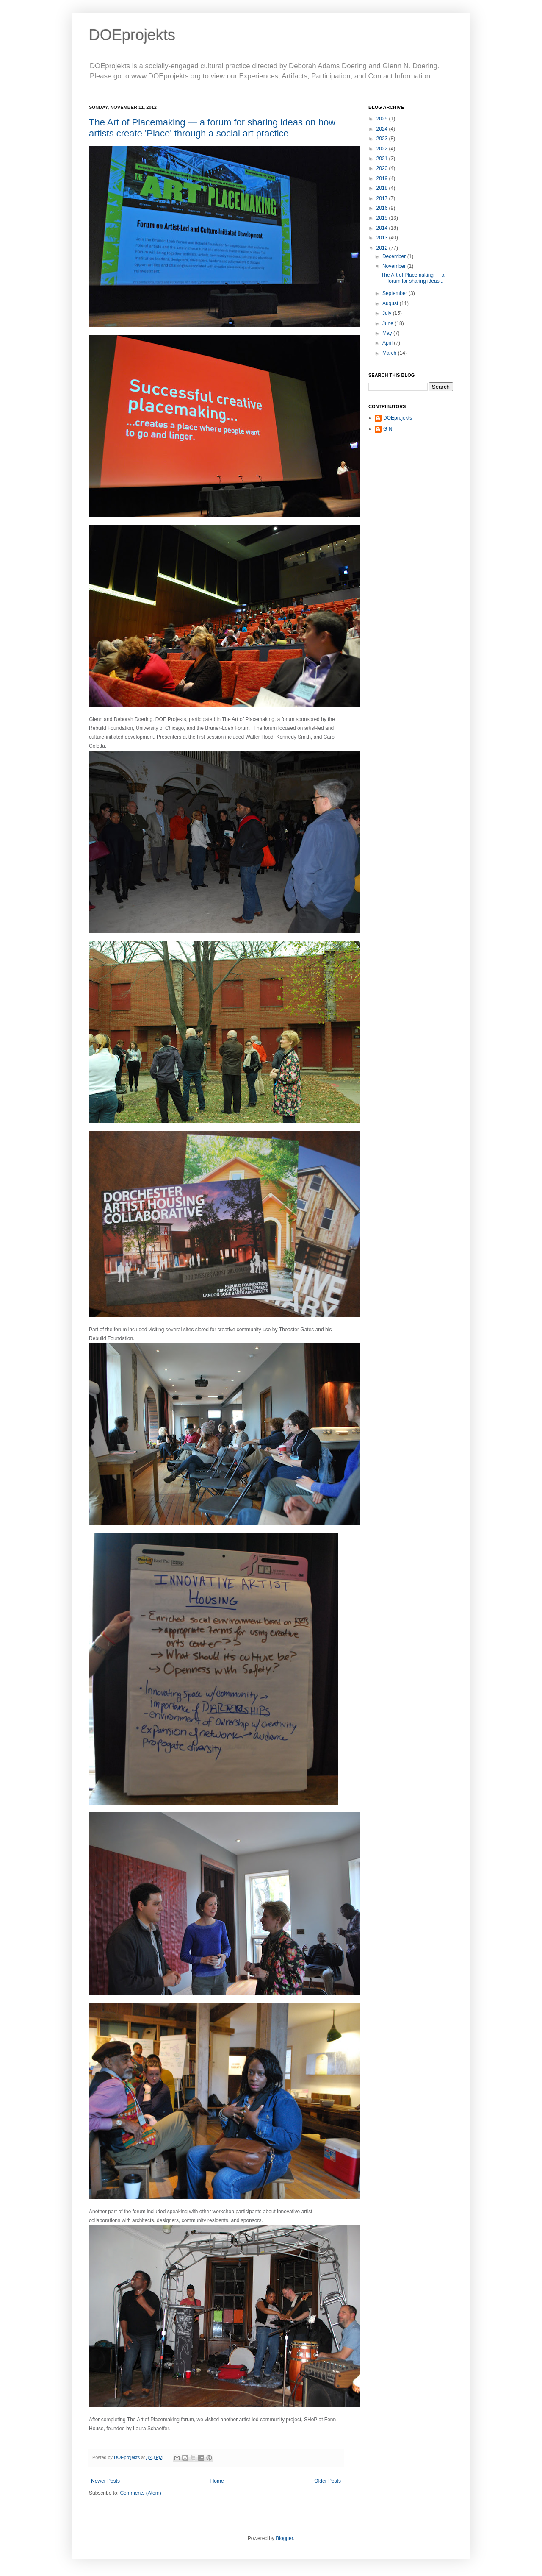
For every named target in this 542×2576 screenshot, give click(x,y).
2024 (382, 129)
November (394, 266)
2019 (382, 178)
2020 (382, 168)
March (390, 353)
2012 (382, 248)
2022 (382, 149)
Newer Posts (105, 2481)
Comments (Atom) (140, 2493)
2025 (382, 119)
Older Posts (327, 2481)
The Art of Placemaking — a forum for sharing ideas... (412, 278)
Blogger (284, 2538)
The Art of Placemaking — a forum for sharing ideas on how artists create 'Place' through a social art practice (212, 128)
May (387, 333)
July (387, 313)
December (394, 256)
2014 (382, 228)
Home (217, 2481)
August (391, 303)
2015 (382, 218)
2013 (382, 238)
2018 (382, 188)
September (395, 293)
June (388, 323)
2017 (382, 198)
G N (387, 429)
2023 (382, 139)
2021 (382, 158)
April (388, 343)
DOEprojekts (132, 35)
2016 (382, 208)
